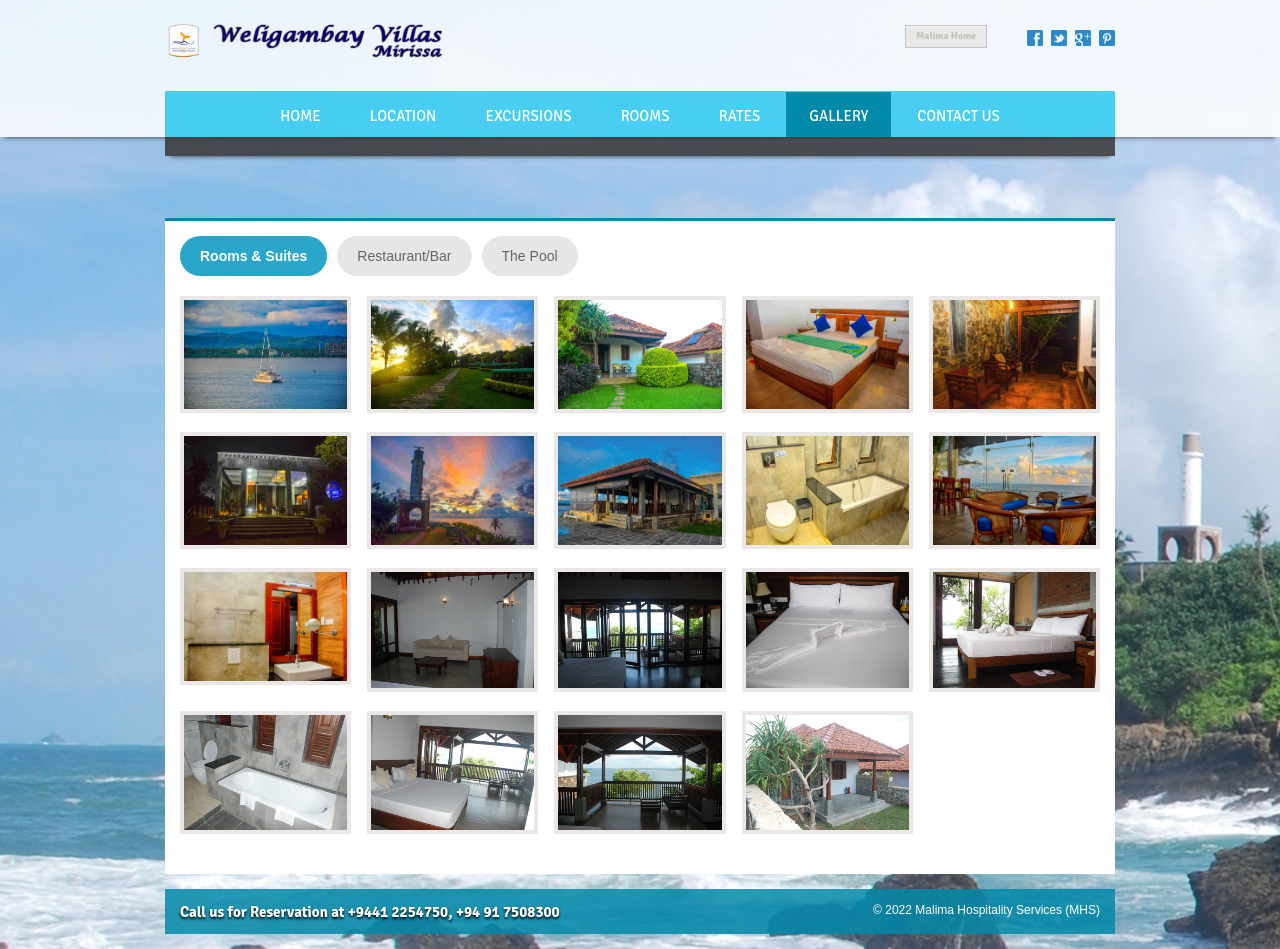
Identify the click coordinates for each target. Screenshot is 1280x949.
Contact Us (958, 116)
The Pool (530, 256)
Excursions (528, 116)
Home (300, 116)
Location (403, 116)
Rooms (645, 116)
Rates (739, 116)
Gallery (838, 116)
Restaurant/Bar (404, 256)
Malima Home (946, 36)
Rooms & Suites (253, 256)
